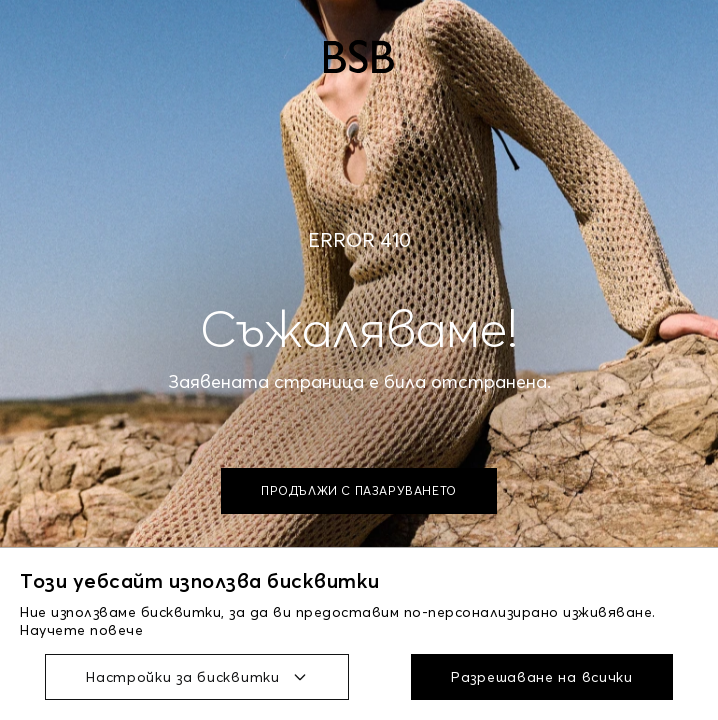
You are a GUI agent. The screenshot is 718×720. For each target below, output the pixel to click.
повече (116, 630)
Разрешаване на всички (542, 677)
